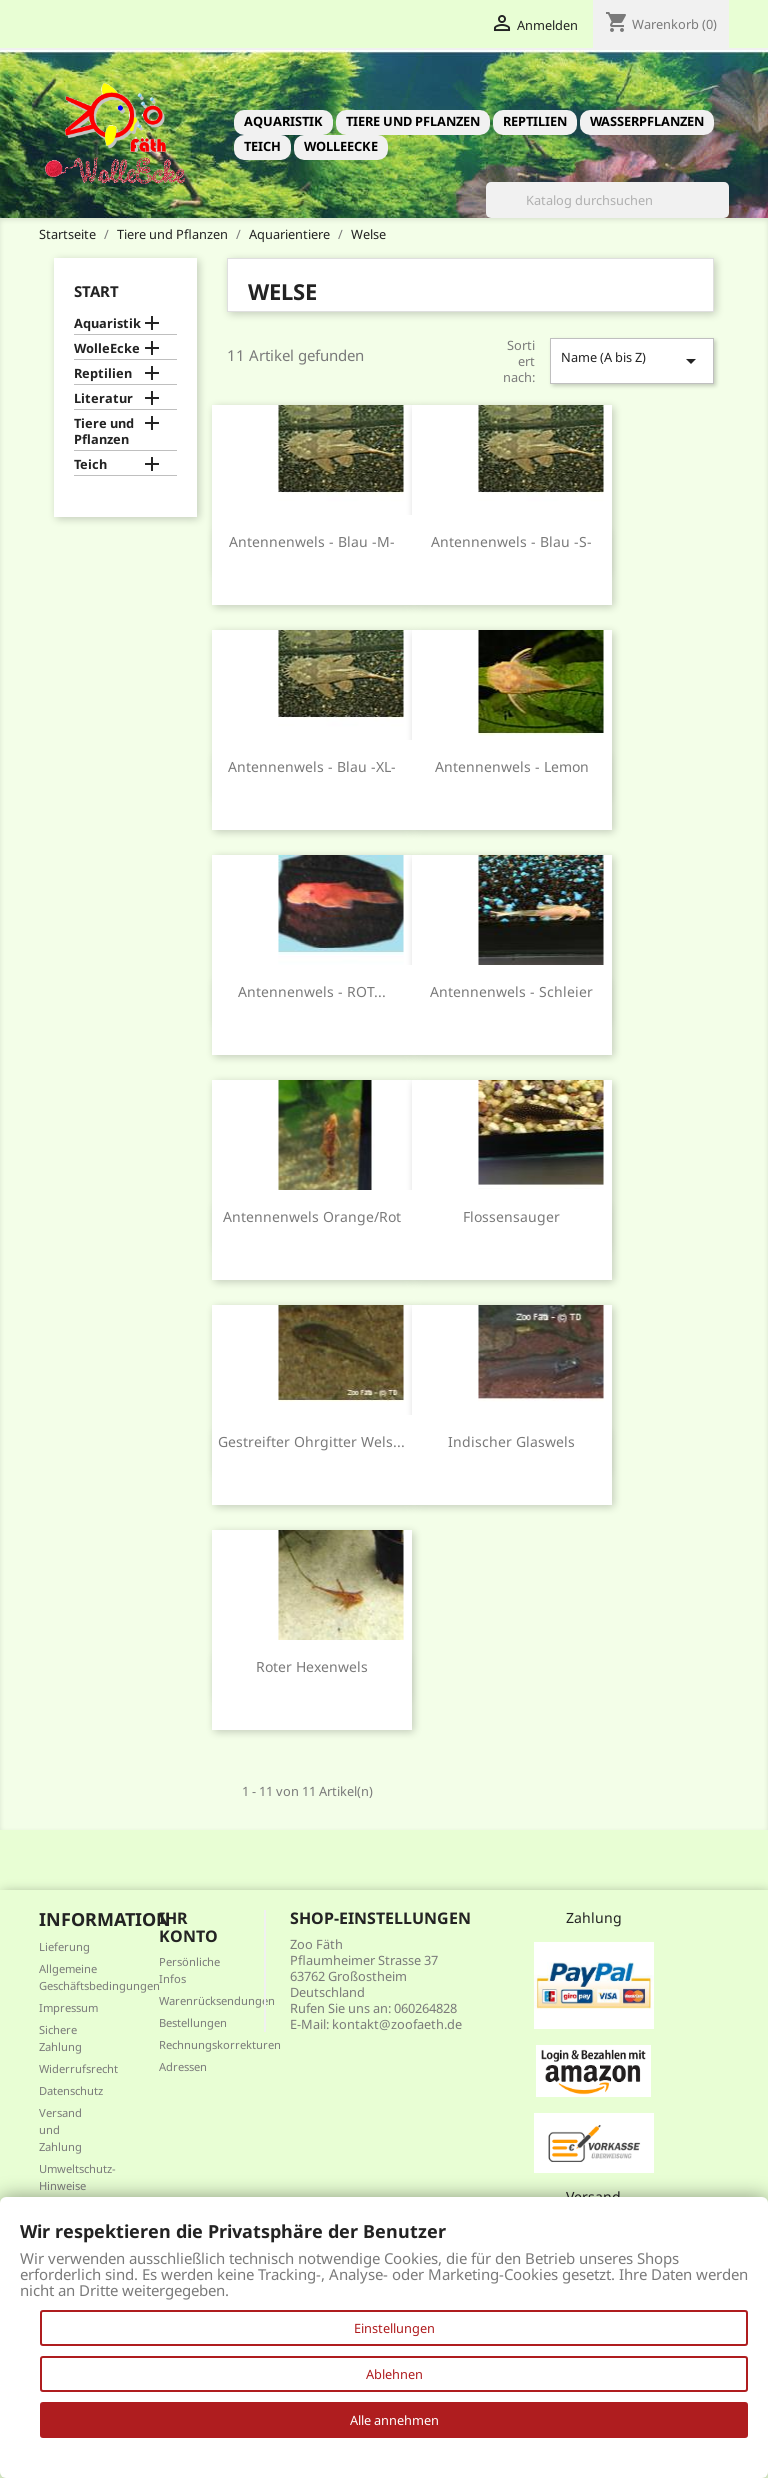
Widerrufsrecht (78, 2068)
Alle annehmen (394, 2420)
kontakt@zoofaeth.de (397, 2024)
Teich (262, 146)
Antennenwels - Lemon (512, 766)
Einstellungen (394, 2328)
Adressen (183, 2066)
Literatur (103, 398)
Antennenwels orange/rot (312, 1216)
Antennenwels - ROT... (312, 991)
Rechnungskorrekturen (220, 2044)
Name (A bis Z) (632, 360)
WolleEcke (341, 146)
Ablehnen (394, 2374)
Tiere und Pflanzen (413, 121)
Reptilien (535, 121)
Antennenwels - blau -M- (312, 541)
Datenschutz (71, 2090)
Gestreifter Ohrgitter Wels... (311, 1441)
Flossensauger (511, 1216)
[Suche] (607, 200)
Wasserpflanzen (647, 121)
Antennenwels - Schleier (511, 991)
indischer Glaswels (511, 1441)
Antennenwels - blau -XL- (312, 766)
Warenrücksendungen (217, 2000)
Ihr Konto (188, 1927)
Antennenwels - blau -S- (511, 541)
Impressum (68, 2007)
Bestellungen (193, 2022)
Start (96, 291)
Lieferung (64, 1946)
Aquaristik (283, 121)
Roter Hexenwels (312, 1666)
